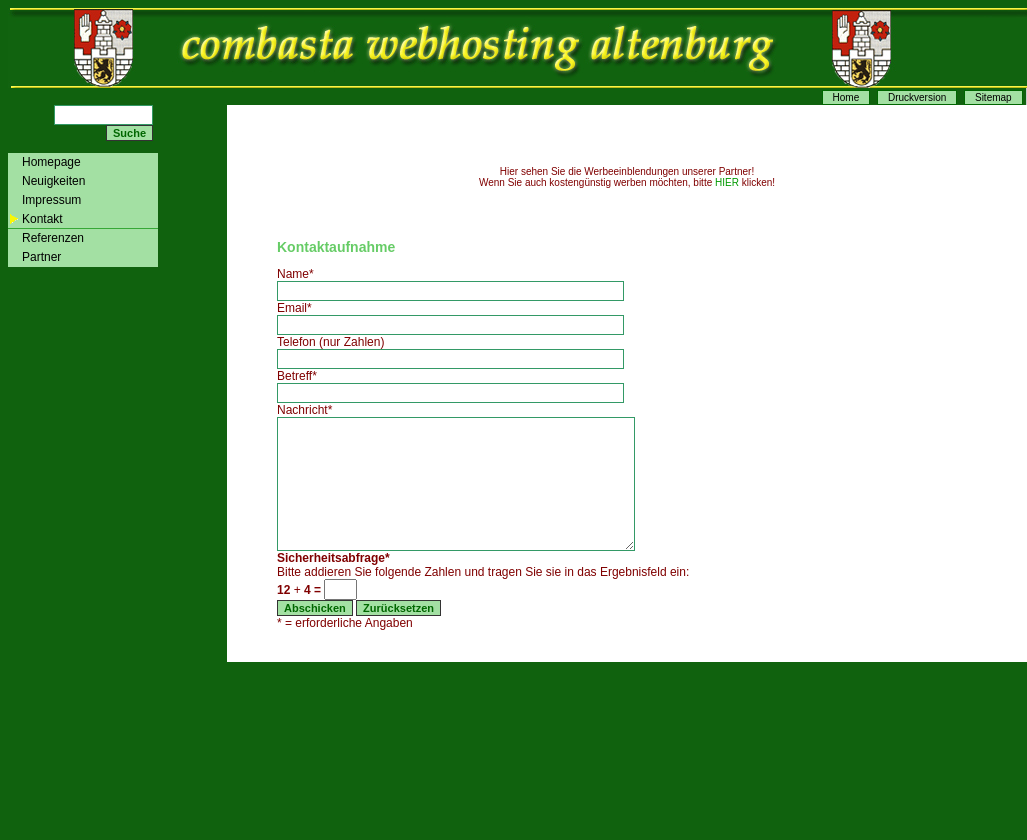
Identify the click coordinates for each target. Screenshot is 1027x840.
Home (846, 97)
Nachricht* (304, 410)
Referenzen (53, 238)
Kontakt (42, 219)
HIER (727, 182)
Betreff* (297, 376)
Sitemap (993, 97)
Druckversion (917, 97)
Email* (294, 308)
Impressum (51, 200)
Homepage (51, 162)
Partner (41, 257)
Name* (295, 274)
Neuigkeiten (53, 181)
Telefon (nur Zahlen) (330, 342)
